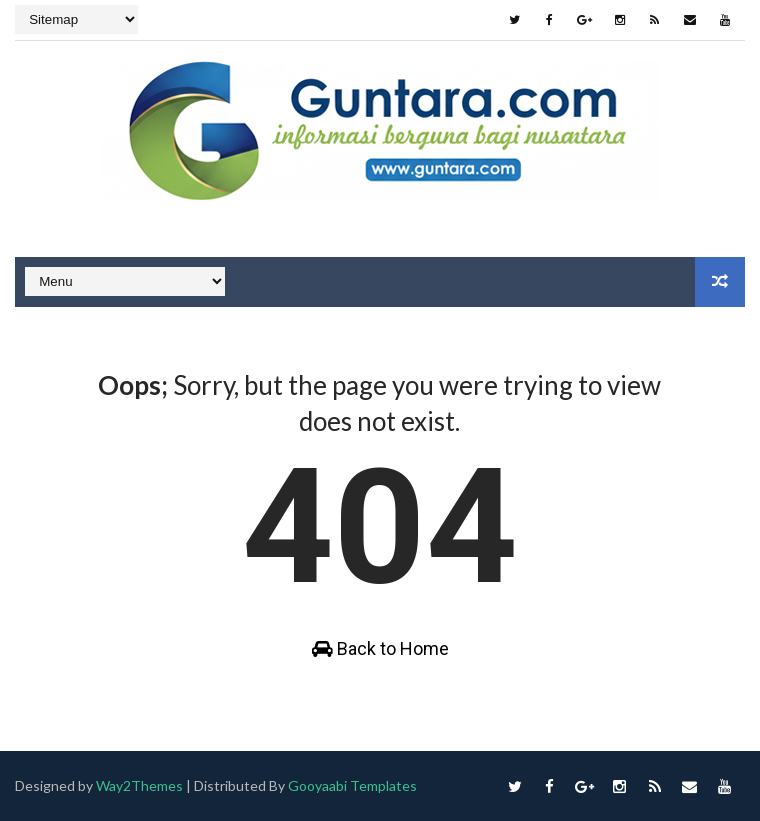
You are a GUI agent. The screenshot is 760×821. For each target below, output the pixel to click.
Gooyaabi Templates (353, 785)
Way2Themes (139, 785)
